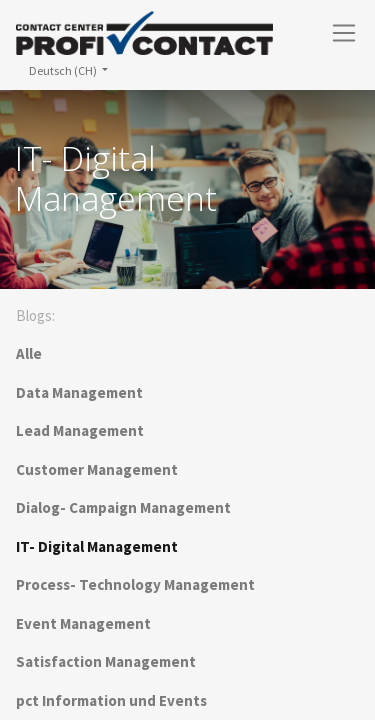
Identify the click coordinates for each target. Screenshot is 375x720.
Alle (29, 353)
